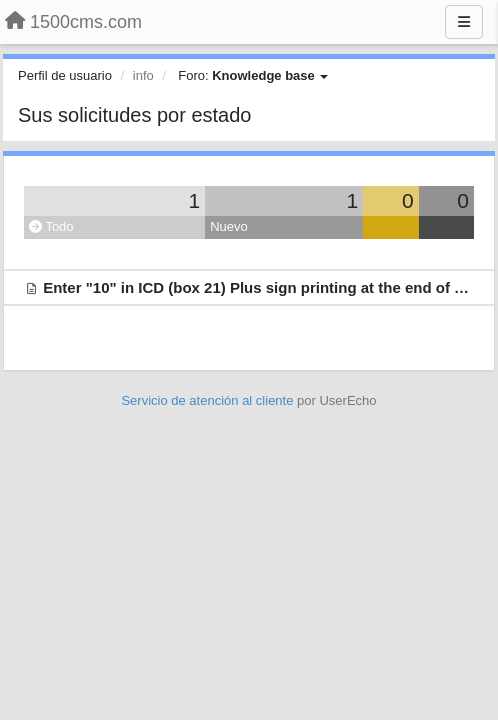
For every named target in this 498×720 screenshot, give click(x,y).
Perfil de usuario (65, 75)
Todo (51, 226)
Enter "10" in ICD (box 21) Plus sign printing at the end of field (264, 287)
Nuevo (229, 226)
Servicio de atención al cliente (209, 400)
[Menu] (464, 22)
